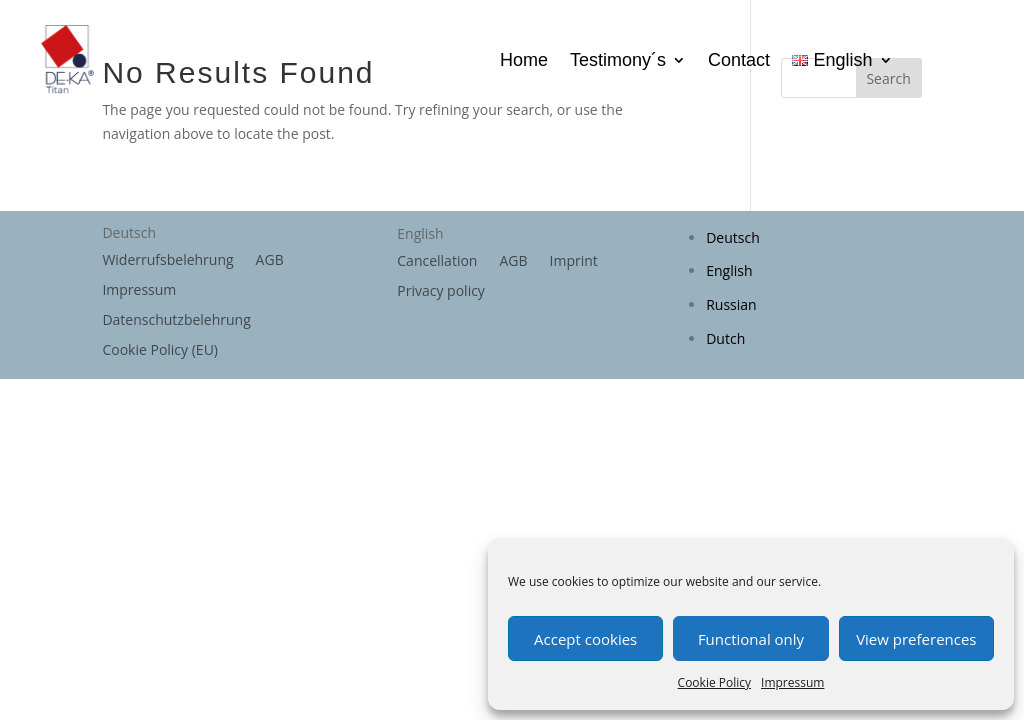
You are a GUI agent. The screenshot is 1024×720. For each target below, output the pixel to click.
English (729, 270)
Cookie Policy (714, 682)
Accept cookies (585, 639)
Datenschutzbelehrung (176, 321)
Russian (731, 304)
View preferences (916, 639)
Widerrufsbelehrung (167, 261)
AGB (270, 261)
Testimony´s (618, 61)
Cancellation (437, 262)
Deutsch (733, 237)
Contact (739, 61)
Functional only (751, 639)
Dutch (725, 338)
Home (524, 61)
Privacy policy (441, 292)
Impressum (792, 682)
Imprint (574, 262)
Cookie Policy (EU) (160, 351)
